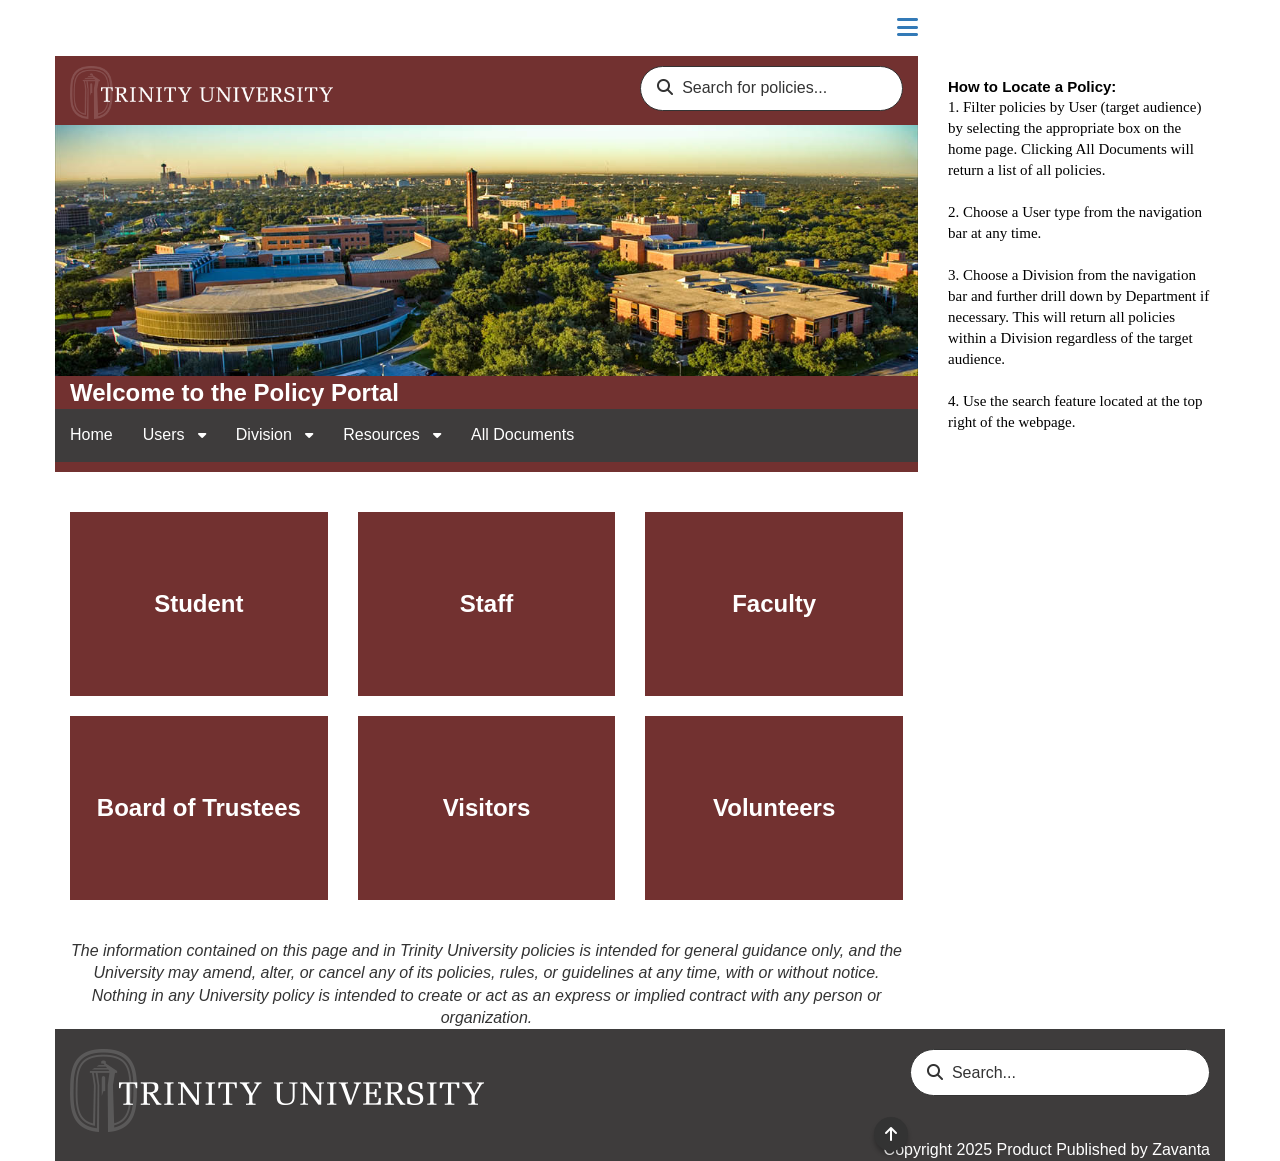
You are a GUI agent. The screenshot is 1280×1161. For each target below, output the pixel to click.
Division (266, 434)
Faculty (774, 603)
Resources (383, 434)
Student (198, 603)
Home (91, 434)
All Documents (522, 434)
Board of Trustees (199, 807)
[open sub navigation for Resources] (437, 435)
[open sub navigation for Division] (309, 435)
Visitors (487, 807)
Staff (486, 603)
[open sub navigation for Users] (202, 435)
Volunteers (774, 807)
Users (166, 434)
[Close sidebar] (907, 28)
